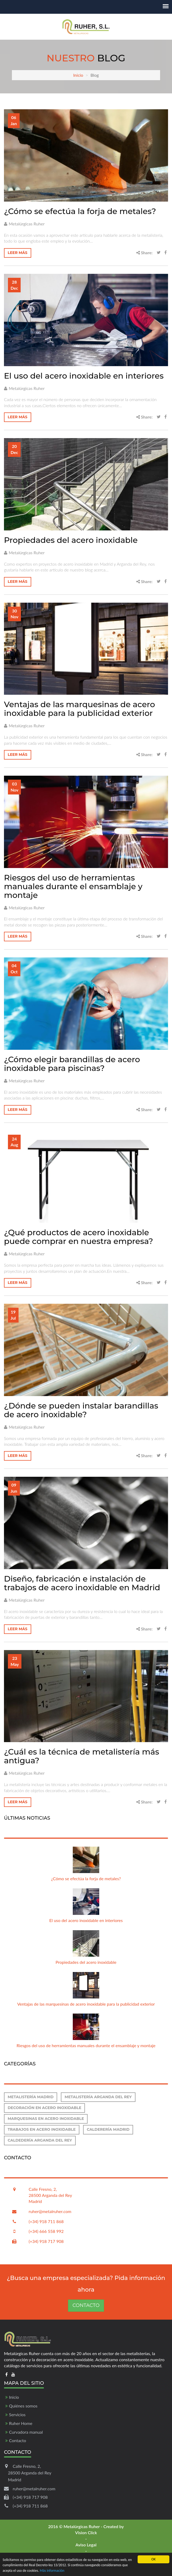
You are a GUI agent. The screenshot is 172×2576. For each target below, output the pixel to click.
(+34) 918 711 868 (46, 2221)
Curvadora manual (26, 2431)
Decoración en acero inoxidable (44, 2107)
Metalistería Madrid (30, 2097)
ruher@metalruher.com (50, 2211)
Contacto (86, 2305)
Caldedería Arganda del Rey (40, 2140)
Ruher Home (20, 2423)
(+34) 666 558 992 (46, 2231)
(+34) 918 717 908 (46, 2241)
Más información (52, 2570)
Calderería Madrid (108, 2129)
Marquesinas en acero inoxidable (46, 2118)
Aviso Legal (85, 2544)
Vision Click (86, 2532)
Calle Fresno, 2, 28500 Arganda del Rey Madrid (50, 2195)
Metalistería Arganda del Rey (98, 2097)
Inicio (78, 75)
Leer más (18, 252)
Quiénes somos (23, 2405)
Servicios (17, 2414)
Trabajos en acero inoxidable (42, 2129)
